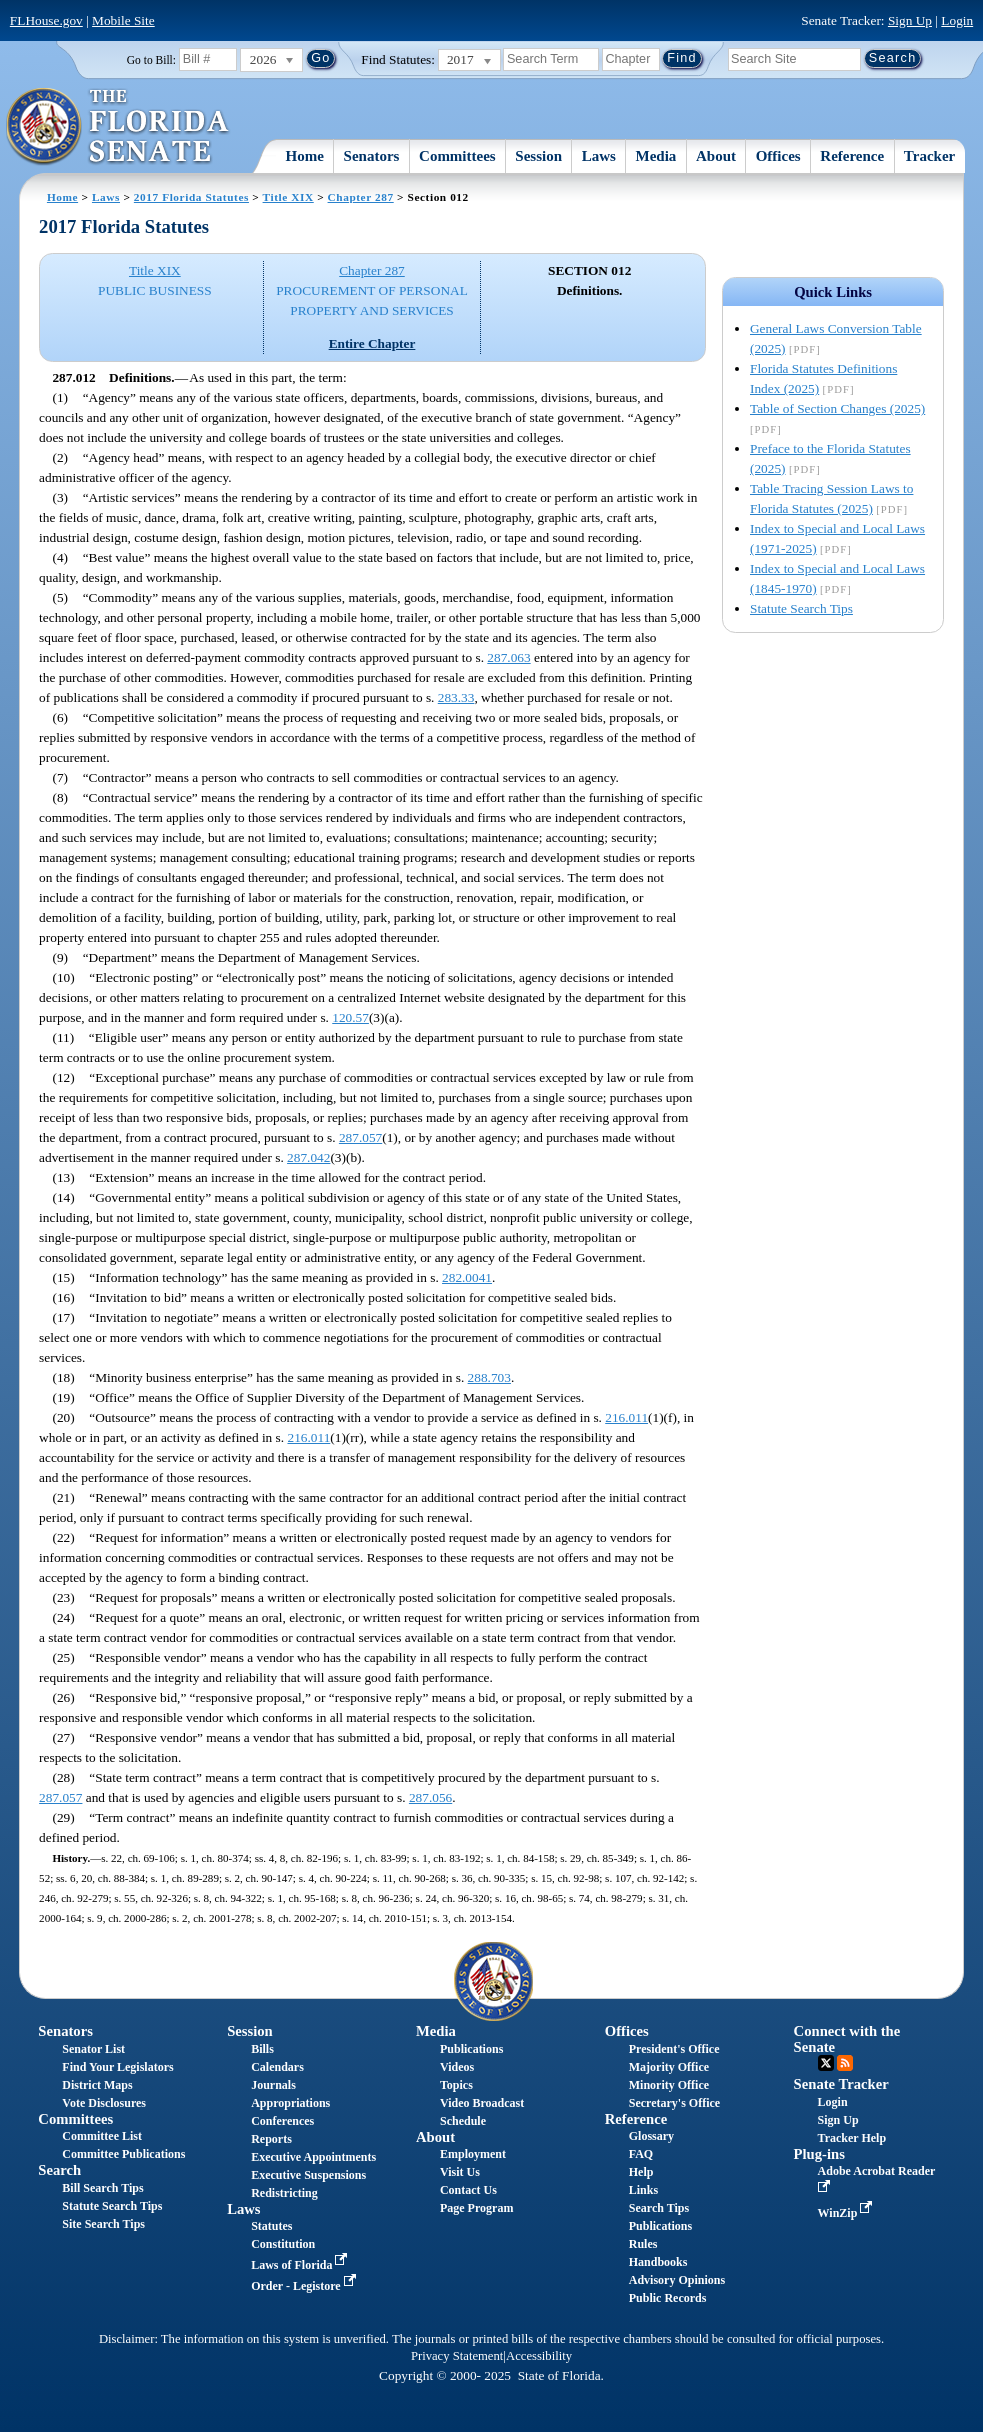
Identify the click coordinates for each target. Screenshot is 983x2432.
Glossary (651, 2136)
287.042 (308, 1157)
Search (59, 2170)
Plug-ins (819, 2154)
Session (538, 156)
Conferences (282, 2121)
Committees (457, 156)
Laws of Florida (301, 2265)
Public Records (668, 2298)
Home (305, 156)
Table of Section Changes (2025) (837, 408)
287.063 (508, 657)
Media (656, 156)
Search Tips (659, 2208)
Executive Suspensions (308, 2175)
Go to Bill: (151, 60)
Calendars (277, 2067)
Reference (852, 156)
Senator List (93, 2049)
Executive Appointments (313, 2157)
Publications (471, 2049)
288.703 (489, 1377)
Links (643, 2190)
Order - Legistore (305, 2286)
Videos (457, 2067)
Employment (473, 2154)
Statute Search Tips (801, 608)
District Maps (97, 2085)
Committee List (102, 2136)
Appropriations (290, 2103)
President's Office (674, 2049)
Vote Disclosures (104, 2103)
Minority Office (669, 2085)
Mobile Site (123, 20)
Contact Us (468, 2190)
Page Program (476, 2208)
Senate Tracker (841, 2084)
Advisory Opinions (677, 2280)
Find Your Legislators (117, 2067)
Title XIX (288, 197)
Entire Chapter (372, 343)
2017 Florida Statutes (191, 197)
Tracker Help (852, 2138)
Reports (271, 2139)
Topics (456, 2085)
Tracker (929, 156)
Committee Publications (123, 2154)
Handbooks (658, 2262)
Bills (262, 2049)
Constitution (283, 2244)
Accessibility (539, 2356)
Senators (372, 156)
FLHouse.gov (46, 20)
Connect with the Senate (847, 2038)
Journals (273, 2085)
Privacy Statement (457, 2356)
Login (957, 20)
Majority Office (669, 2067)
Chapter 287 (361, 197)
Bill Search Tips (102, 2188)
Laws (599, 156)
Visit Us (460, 2172)
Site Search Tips (103, 2224)
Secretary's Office (674, 2103)
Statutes (271, 2226)
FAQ (641, 2154)
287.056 (430, 1797)
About (716, 156)
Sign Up (910, 20)
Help (641, 2172)
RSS (845, 2063)
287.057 (360, 1137)
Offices (778, 156)
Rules (643, 2244)
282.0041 (467, 1277)
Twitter (826, 2063)
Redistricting (284, 2193)
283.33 (456, 697)
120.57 (350, 1017)
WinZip (847, 2213)
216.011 (626, 1417)
